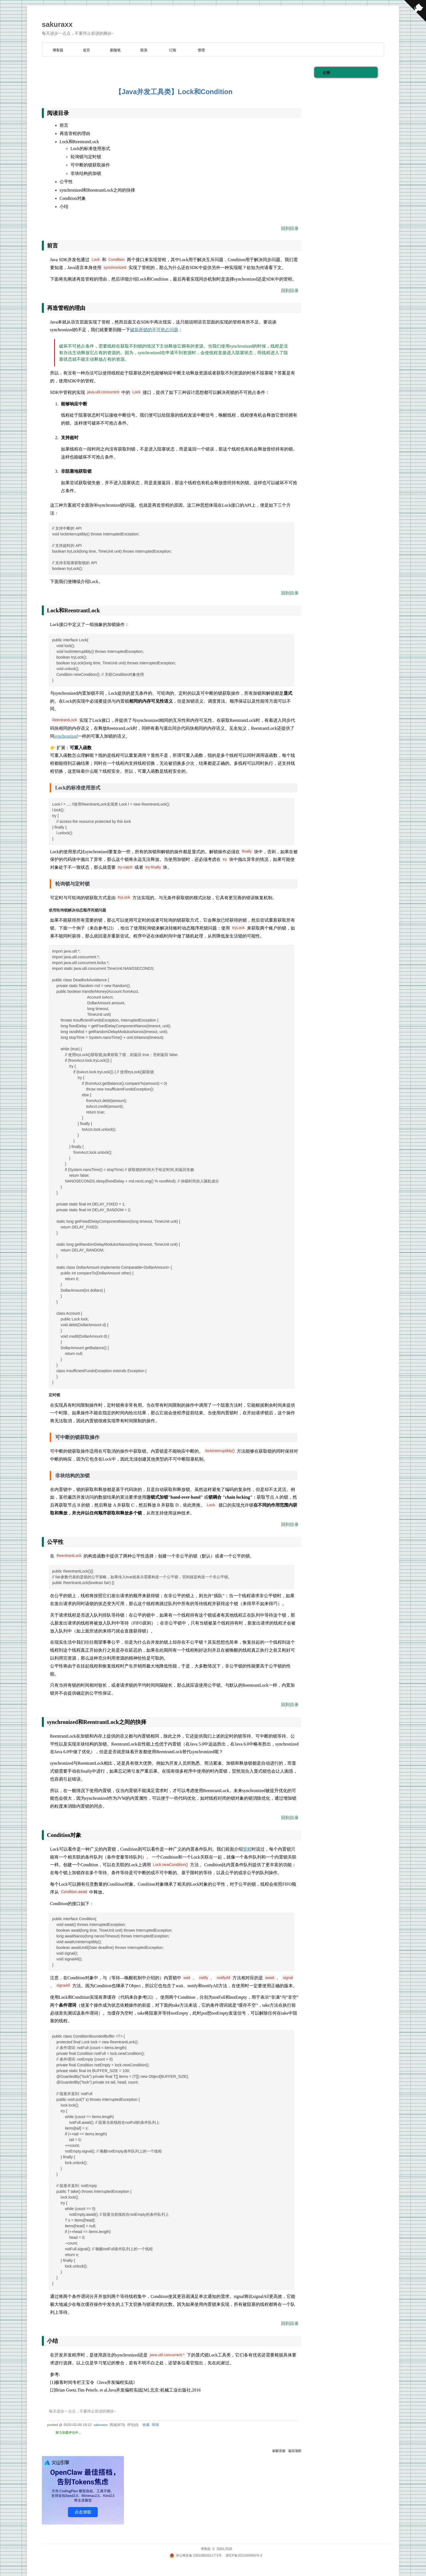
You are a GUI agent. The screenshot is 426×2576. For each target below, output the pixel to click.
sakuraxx (57, 24)
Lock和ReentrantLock (79, 142)
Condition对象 (73, 198)
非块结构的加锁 (86, 173)
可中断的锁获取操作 (90, 165)
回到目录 (290, 228)
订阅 (172, 50)
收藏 (146, 2425)
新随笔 (115, 50)
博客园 (57, 50)
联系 (143, 50)
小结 (64, 207)
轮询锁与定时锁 (86, 157)
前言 (64, 125)
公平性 (66, 182)
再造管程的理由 (75, 133)
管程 (247, 1849)
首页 (86, 50)
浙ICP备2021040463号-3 (244, 2555)
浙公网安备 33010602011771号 (196, 2555)
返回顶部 (294, 2451)
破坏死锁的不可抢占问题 (154, 329)
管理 (201, 50)
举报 (155, 2425)
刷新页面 (278, 2451)
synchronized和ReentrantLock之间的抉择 (97, 190)
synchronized (66, 736)
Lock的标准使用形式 (90, 149)
